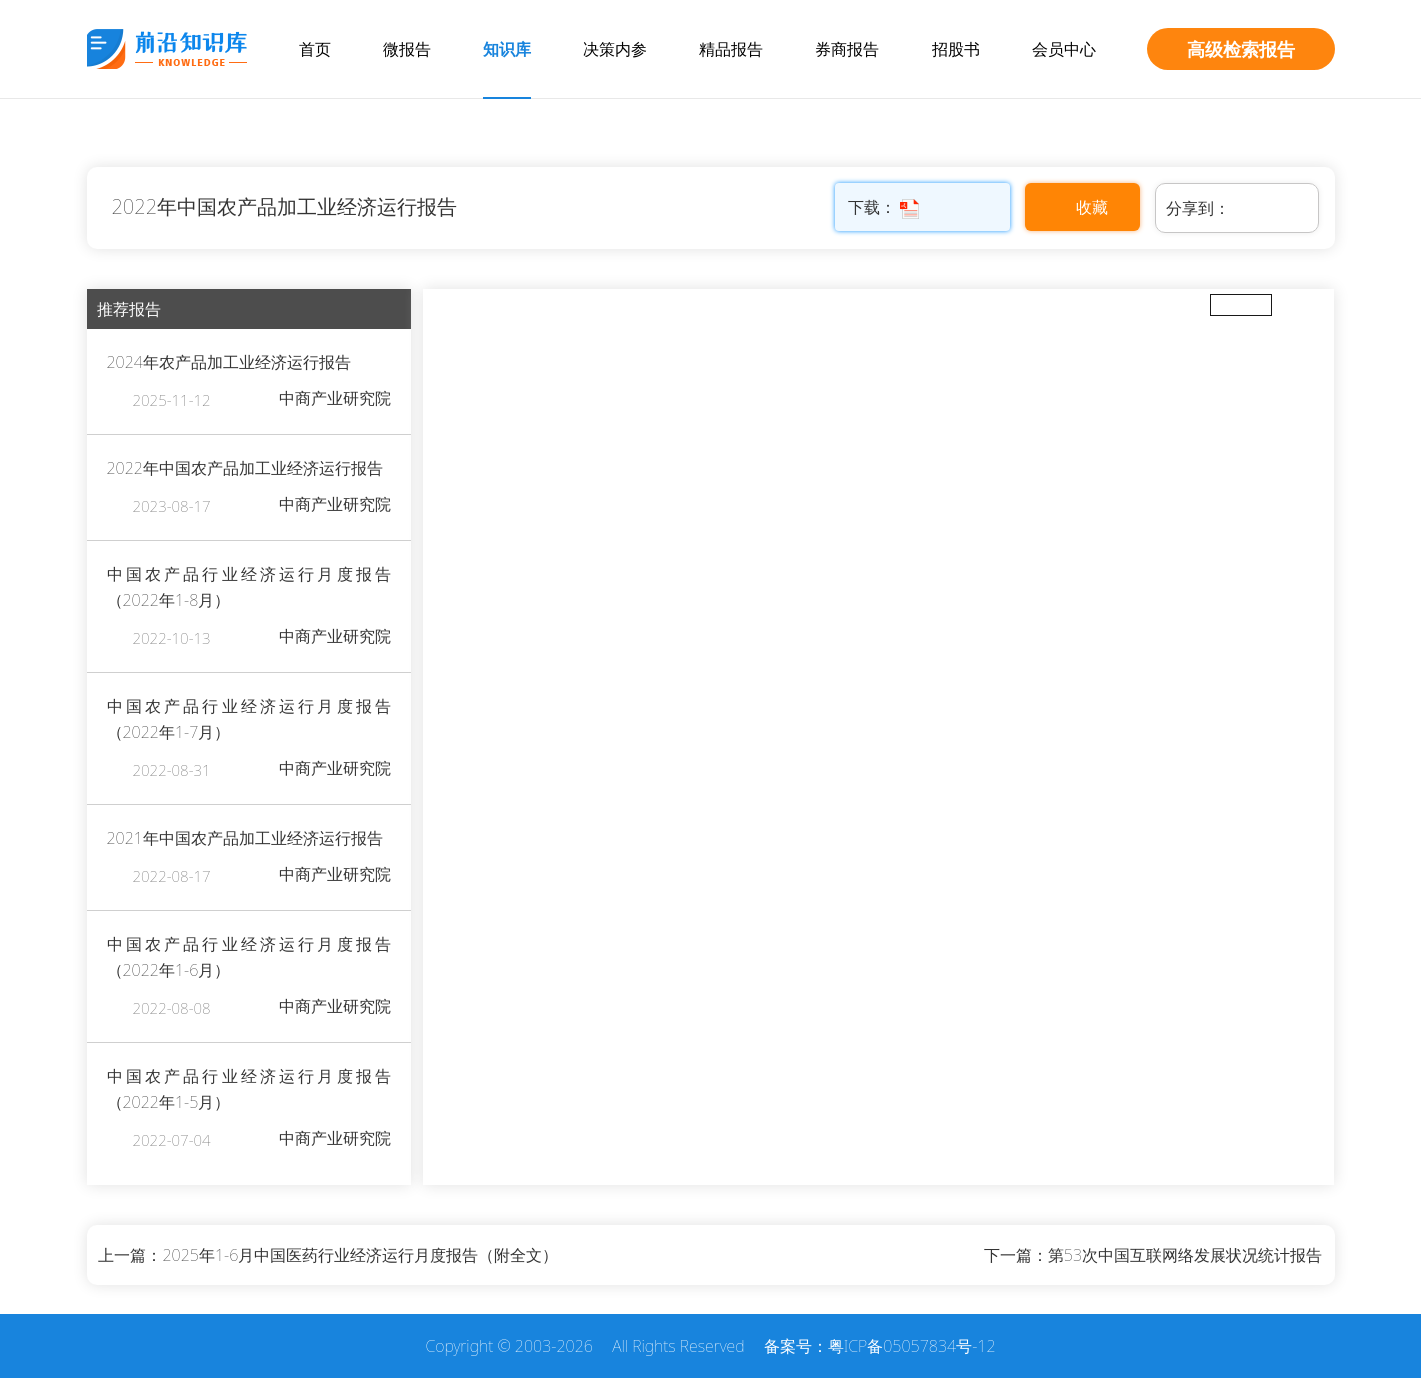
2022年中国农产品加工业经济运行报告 (284, 206)
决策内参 (615, 49)
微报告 (407, 49)
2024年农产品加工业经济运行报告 (229, 362)
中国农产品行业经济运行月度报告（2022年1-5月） (249, 1089)
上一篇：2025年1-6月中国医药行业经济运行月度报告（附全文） (328, 1255)
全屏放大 (1241, 304)
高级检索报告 (1241, 49)
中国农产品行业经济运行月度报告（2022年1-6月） (249, 957)
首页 (315, 49)
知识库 (507, 49)
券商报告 (847, 49)
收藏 (1092, 207)
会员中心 (1064, 49)
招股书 (956, 49)
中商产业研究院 (335, 398)
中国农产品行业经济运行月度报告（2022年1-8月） (249, 587)
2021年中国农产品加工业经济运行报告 (245, 838)
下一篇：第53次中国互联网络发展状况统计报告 (1153, 1255)
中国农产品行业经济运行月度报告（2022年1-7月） (249, 719)
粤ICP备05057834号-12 (912, 1346)
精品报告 (731, 49)
